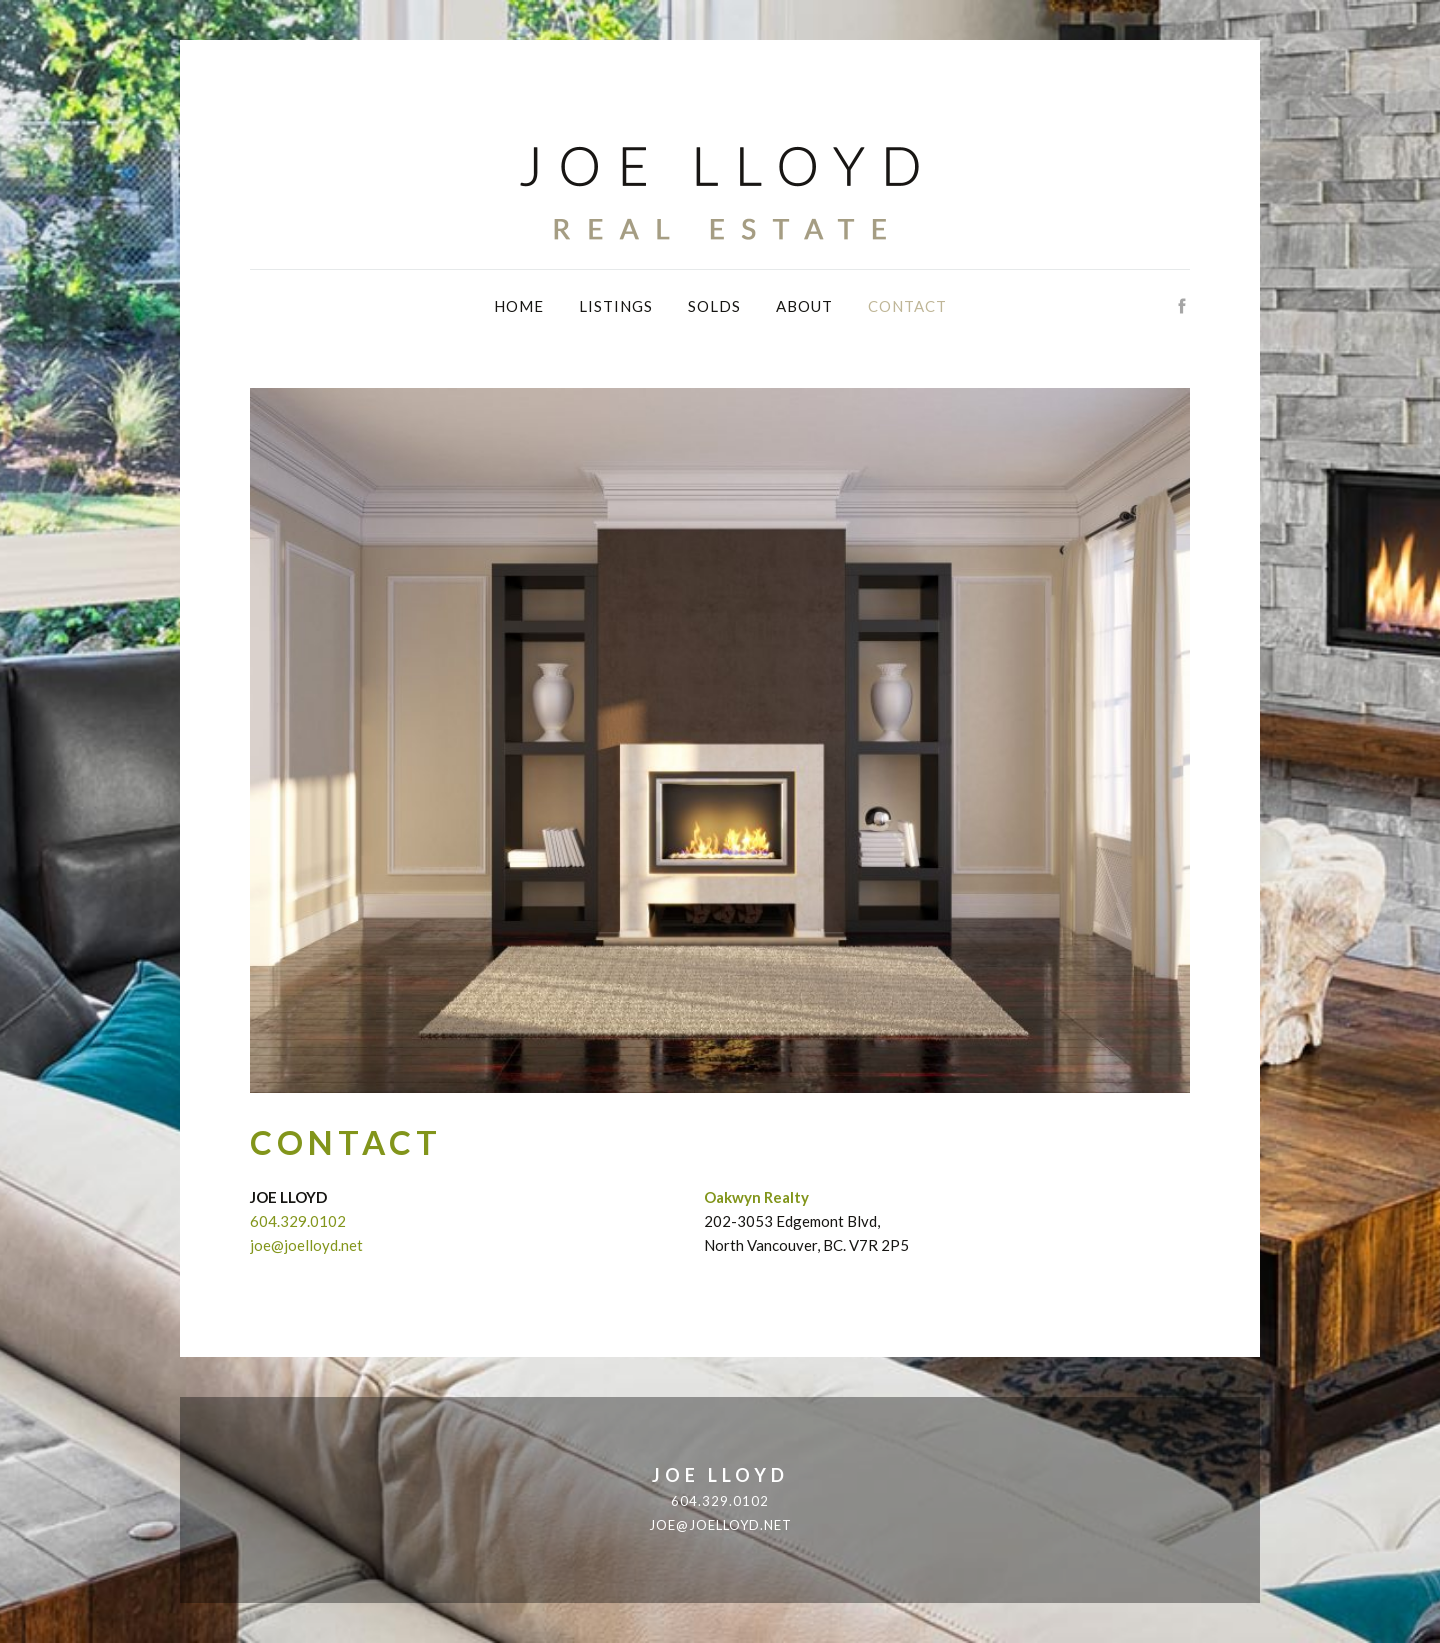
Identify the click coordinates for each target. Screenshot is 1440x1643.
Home (519, 306)
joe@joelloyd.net (306, 1245)
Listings (616, 306)
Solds (714, 306)
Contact (907, 306)
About (804, 306)
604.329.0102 (298, 1221)
